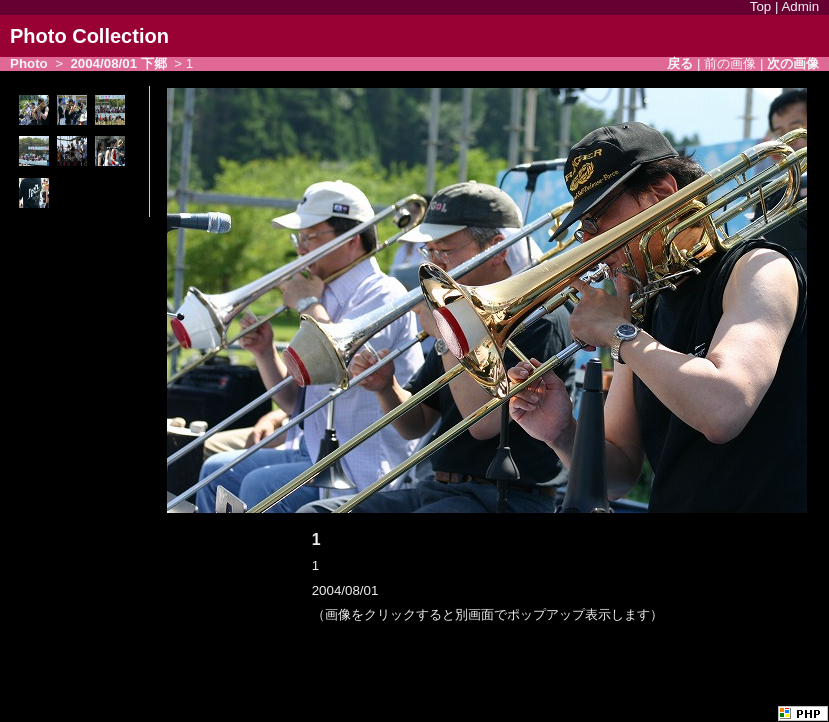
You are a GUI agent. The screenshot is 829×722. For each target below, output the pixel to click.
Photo (29, 63)
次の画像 (793, 63)
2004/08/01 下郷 (118, 63)
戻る (680, 63)
